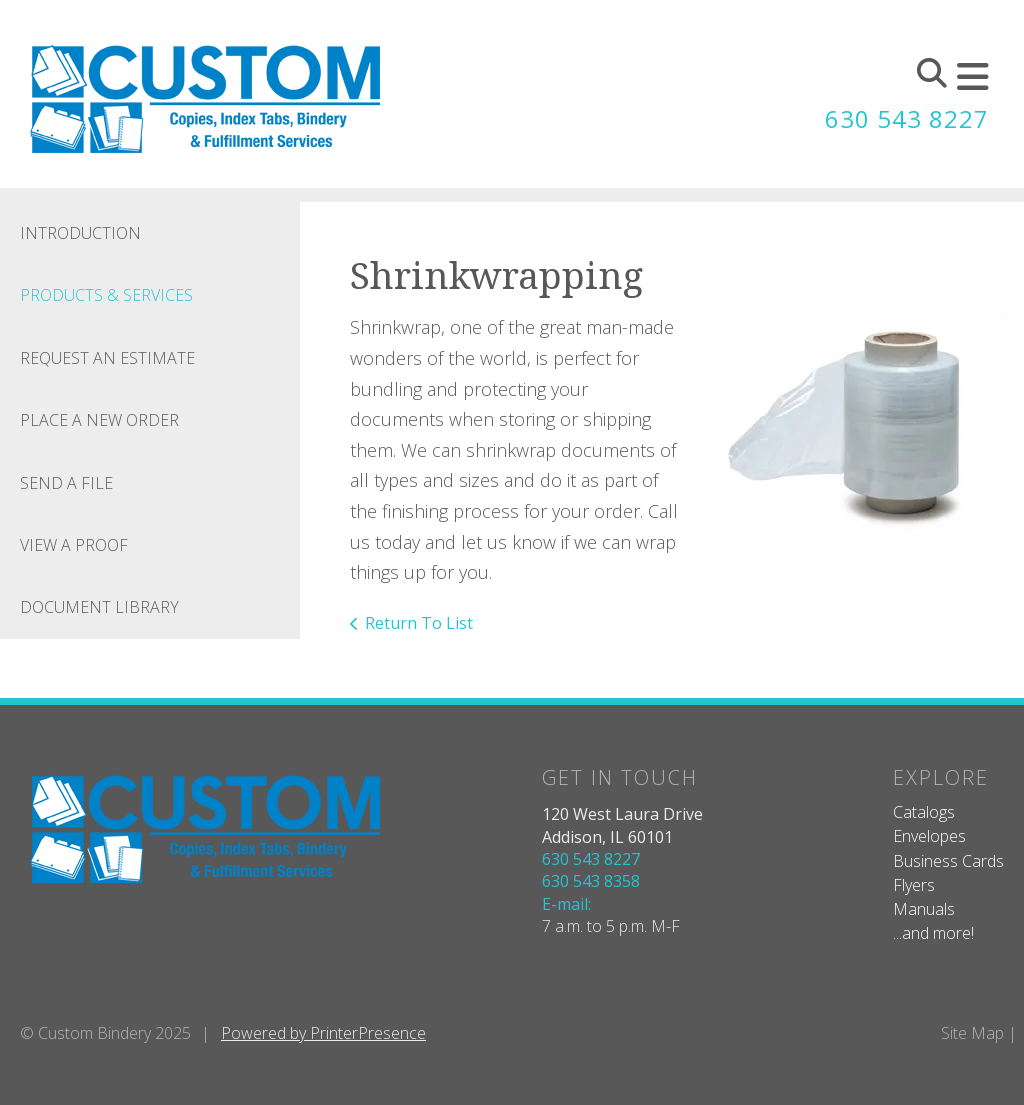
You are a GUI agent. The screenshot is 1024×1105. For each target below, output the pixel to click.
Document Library (99, 607)
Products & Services (106, 295)
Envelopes (929, 836)
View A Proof (74, 545)
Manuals (924, 909)
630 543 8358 (591, 881)
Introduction (80, 233)
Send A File (66, 483)
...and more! (933, 933)
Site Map (972, 1033)
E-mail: (566, 904)
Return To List (419, 623)
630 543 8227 (907, 118)
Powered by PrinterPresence (323, 1033)
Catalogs (924, 812)
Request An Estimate (107, 358)
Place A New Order (99, 420)
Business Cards (948, 861)
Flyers (914, 885)
